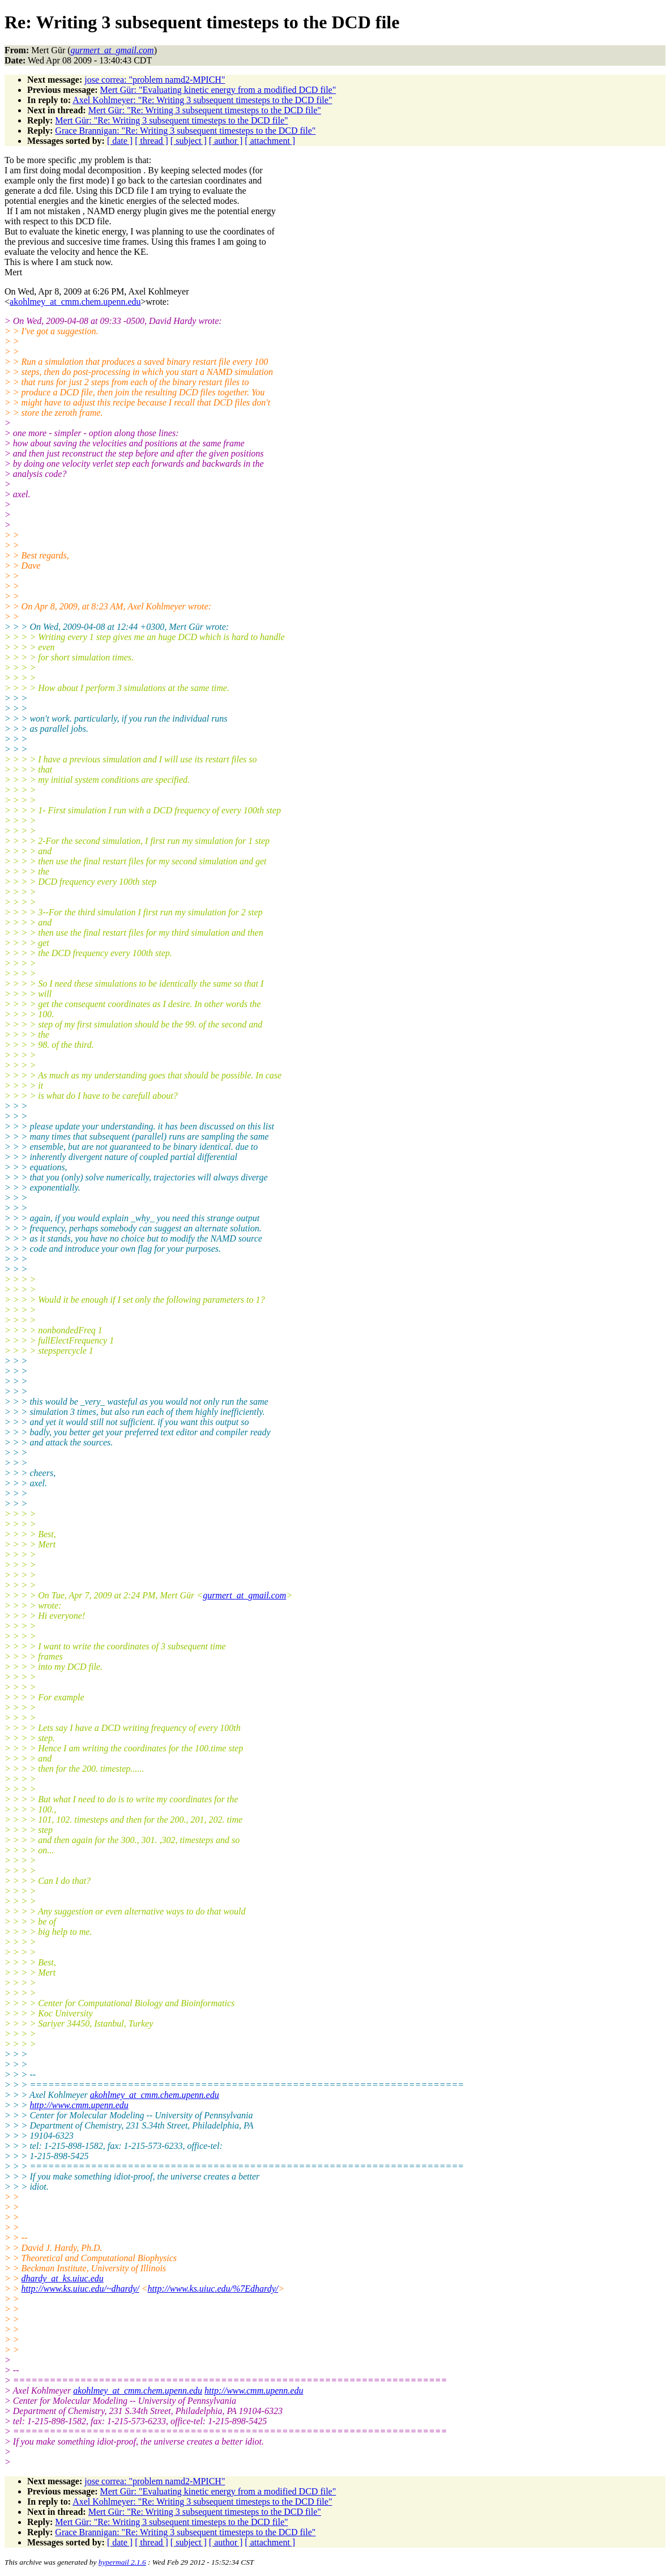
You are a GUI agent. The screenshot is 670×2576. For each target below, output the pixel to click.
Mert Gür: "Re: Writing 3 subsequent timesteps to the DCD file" (204, 110)
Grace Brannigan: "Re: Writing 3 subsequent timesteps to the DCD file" (185, 130)
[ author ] (226, 141)
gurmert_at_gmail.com (244, 1595)
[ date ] (120, 141)
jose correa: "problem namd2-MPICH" (154, 79)
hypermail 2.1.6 (122, 2562)
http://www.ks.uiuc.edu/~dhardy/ (80, 2288)
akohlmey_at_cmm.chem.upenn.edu (75, 301)
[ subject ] (188, 141)
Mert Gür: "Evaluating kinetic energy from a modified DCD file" (218, 90)
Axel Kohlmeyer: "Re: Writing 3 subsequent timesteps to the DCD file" (202, 100)
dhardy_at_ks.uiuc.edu (63, 2278)
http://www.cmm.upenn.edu (78, 2105)
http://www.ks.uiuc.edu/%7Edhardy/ (213, 2288)
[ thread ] (151, 141)
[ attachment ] (270, 141)
